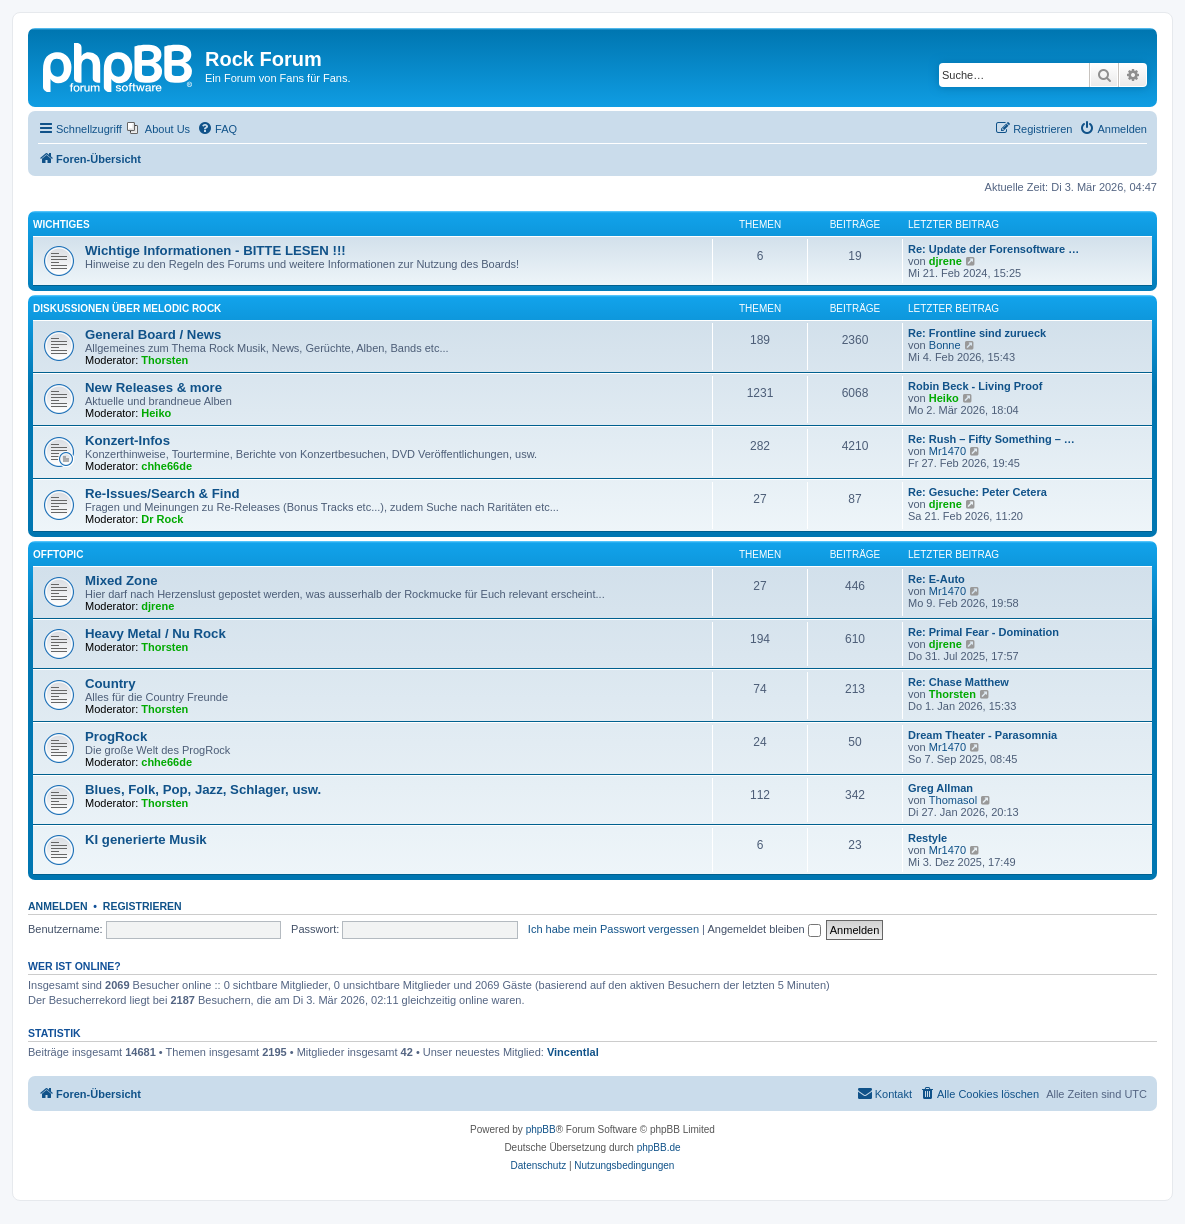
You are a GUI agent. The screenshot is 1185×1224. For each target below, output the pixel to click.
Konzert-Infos (127, 440)
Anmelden (58, 906)
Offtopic (58, 554)
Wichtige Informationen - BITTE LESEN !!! (215, 250)
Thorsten (164, 360)
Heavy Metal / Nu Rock (155, 633)
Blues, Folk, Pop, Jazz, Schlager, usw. (203, 789)
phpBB (541, 1129)
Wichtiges (61, 224)
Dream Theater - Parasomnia (982, 735)
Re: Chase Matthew (958, 682)
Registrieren (142, 906)
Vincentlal (573, 1052)
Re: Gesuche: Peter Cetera (977, 492)
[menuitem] (158, 129)
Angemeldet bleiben (763, 929)
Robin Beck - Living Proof (975, 386)
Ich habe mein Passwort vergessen (613, 929)
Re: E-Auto (936, 579)
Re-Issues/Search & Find (162, 493)
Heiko (156, 413)
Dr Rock (162, 519)
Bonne (945, 345)
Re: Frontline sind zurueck (977, 333)
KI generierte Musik (146, 839)
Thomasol (953, 800)
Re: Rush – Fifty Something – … (991, 439)
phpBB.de (659, 1147)
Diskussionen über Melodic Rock (127, 308)
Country (110, 683)
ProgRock (116, 736)
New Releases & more (153, 387)
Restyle (927, 838)
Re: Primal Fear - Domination (983, 632)
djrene (945, 261)
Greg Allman (940, 788)
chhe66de (166, 466)
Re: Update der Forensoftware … (993, 249)
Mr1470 (947, 451)
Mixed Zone (121, 580)
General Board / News (153, 334)
